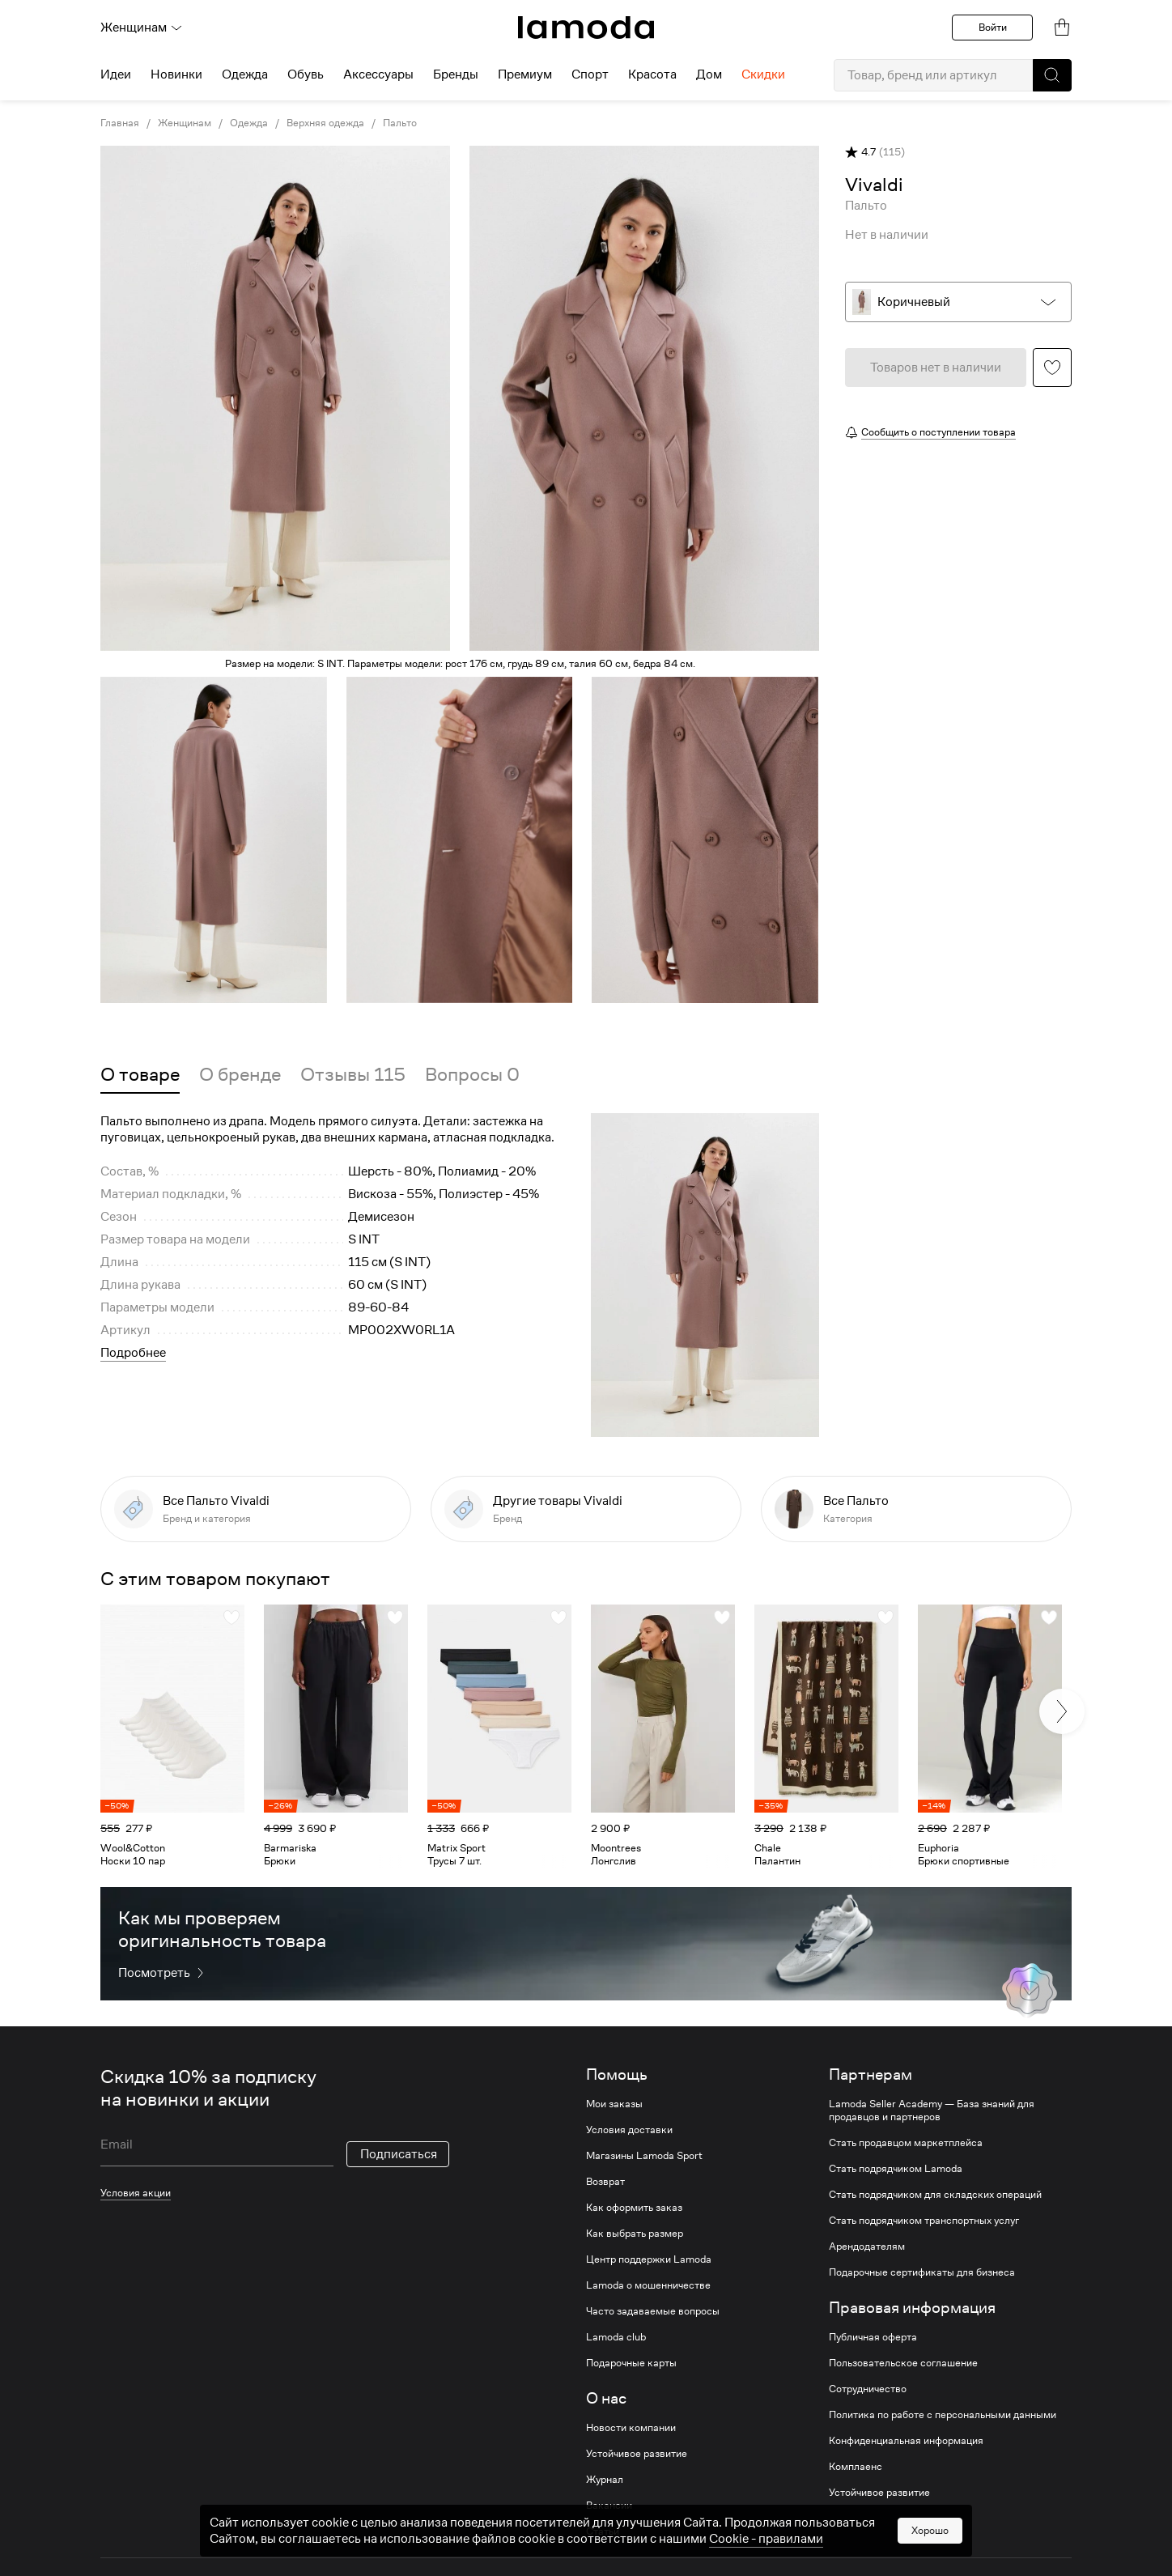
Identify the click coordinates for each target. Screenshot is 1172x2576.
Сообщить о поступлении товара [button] (938, 432)
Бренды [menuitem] (455, 74)
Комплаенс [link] (855, 2466)
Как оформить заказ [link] (634, 2207)
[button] (1052, 75)
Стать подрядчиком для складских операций (935, 2194)
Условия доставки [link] (629, 2129)
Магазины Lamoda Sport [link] (644, 2155)
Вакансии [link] (609, 2505)
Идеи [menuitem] (115, 74)
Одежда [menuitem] (245, 74)
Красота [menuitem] (652, 74)
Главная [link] (119, 123)
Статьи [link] (602, 2531)
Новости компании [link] (631, 2427)
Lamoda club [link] (616, 2337)
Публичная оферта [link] (873, 2337)
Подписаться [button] (398, 2154)
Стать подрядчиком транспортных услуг (924, 2220)
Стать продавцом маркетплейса (906, 2142)
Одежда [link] (249, 123)
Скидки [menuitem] (763, 74)
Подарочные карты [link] (631, 2363)
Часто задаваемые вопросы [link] (653, 2311)
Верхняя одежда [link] (325, 123)
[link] (586, 27)
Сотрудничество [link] (868, 2389)
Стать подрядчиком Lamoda (895, 2168)
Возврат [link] (605, 2181)
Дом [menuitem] (709, 74)
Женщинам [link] (184, 123)
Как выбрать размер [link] (634, 2233)
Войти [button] (993, 27)
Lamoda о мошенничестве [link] (648, 2285)
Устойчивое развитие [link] (636, 2453)
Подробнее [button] (133, 1353)
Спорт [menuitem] (590, 74)
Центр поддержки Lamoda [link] (648, 2259)
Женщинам (141, 27)
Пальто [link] (400, 123)
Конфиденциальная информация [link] (906, 2440)
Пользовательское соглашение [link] (903, 2363)
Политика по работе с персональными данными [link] (942, 2414)
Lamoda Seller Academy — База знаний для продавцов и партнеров (931, 2110)
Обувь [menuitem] (305, 74)
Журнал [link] (604, 2479)
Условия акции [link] (135, 2193)
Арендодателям (867, 2246)
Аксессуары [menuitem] (378, 74)
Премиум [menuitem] (525, 74)
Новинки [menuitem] (176, 74)
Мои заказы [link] (614, 2104)
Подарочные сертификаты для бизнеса (922, 2272)
